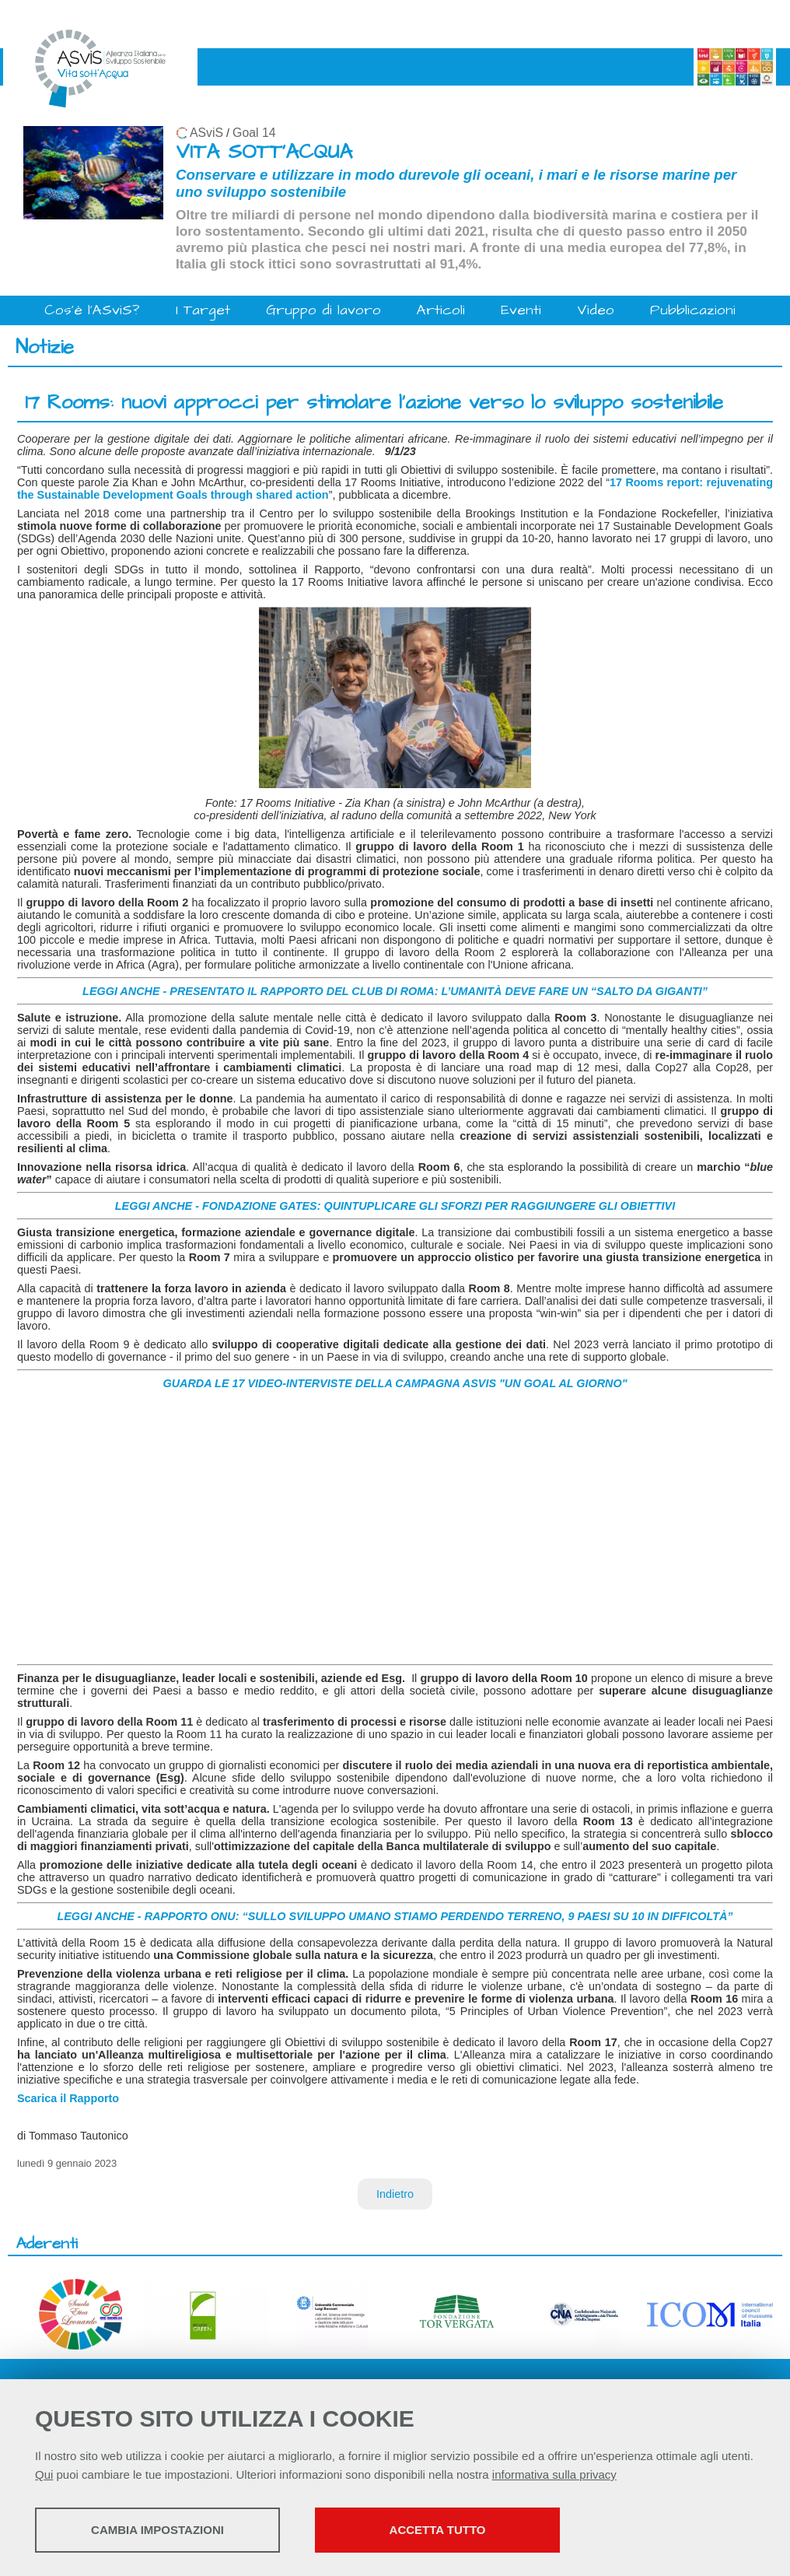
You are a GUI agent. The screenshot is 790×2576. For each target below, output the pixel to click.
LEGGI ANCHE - (100, 1916)
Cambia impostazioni (157, 2529)
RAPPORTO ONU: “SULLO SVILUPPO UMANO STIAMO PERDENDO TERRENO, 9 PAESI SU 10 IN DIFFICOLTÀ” (439, 1916)
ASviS (206, 132)
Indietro (395, 2194)
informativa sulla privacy (554, 2474)
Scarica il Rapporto (68, 2098)
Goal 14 (253, 132)
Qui (44, 2474)
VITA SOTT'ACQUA (264, 152)
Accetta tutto (438, 2529)
